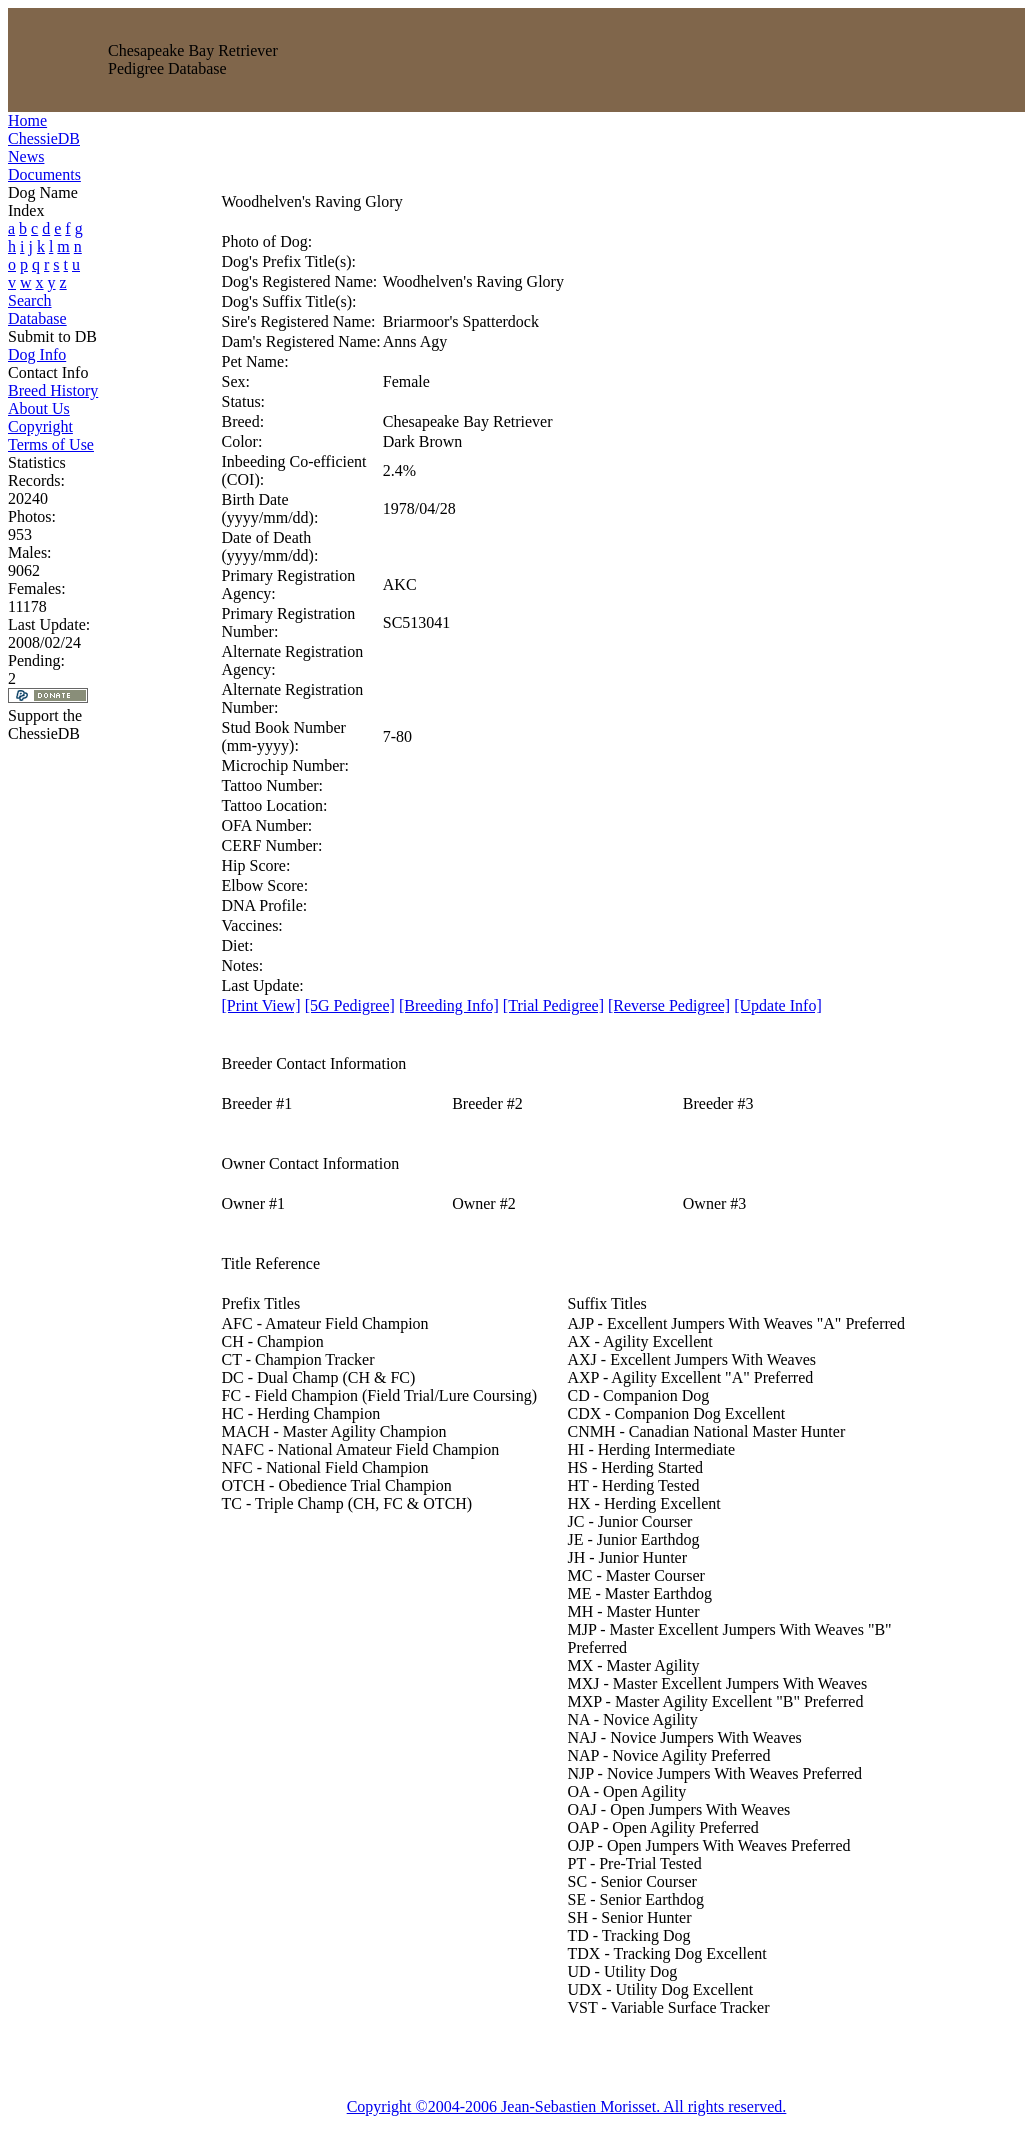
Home (27, 120)
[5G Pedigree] (350, 1005)
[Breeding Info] (449, 1005)
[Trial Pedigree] (553, 1005)
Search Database (37, 309)
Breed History (53, 390)
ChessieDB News (44, 147)
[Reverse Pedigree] (669, 1005)
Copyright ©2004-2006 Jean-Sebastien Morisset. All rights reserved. (567, 2106)
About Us (39, 408)
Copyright (40, 426)
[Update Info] (778, 1005)
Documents (44, 174)
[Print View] (261, 1005)
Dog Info (37, 354)
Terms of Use (51, 444)
